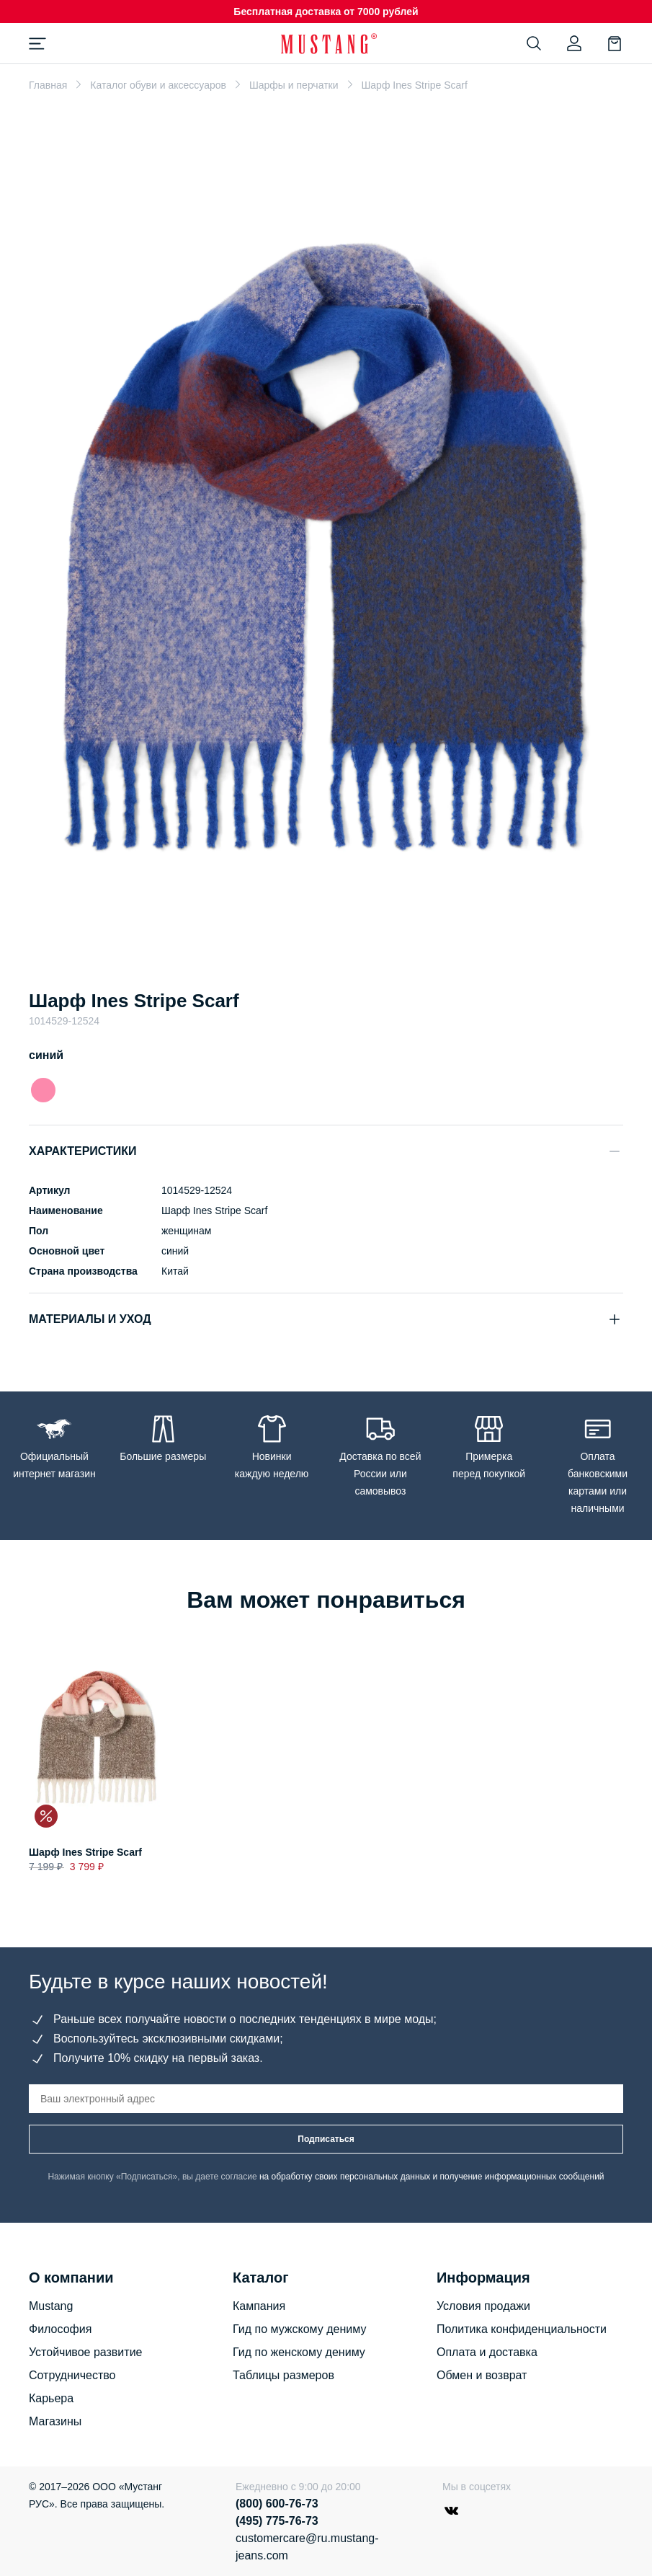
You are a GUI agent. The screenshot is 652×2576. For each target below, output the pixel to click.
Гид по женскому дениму (299, 2352)
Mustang (51, 2306)
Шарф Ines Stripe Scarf (85, 1852)
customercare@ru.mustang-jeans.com (307, 2547)
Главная (48, 85)
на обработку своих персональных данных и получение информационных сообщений (431, 2177)
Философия (60, 2329)
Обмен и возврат (482, 2375)
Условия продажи (483, 2306)
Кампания (259, 2306)
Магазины (55, 2421)
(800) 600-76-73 (277, 2503)
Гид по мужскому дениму (299, 2329)
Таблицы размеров (283, 2375)
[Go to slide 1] (326, 951)
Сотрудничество (72, 2375)
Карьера (51, 2398)
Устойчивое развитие (85, 2352)
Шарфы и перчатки (294, 85)
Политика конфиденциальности (522, 2329)
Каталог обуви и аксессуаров (158, 85)
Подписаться (326, 2139)
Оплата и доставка (487, 2352)
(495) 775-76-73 (277, 2521)
